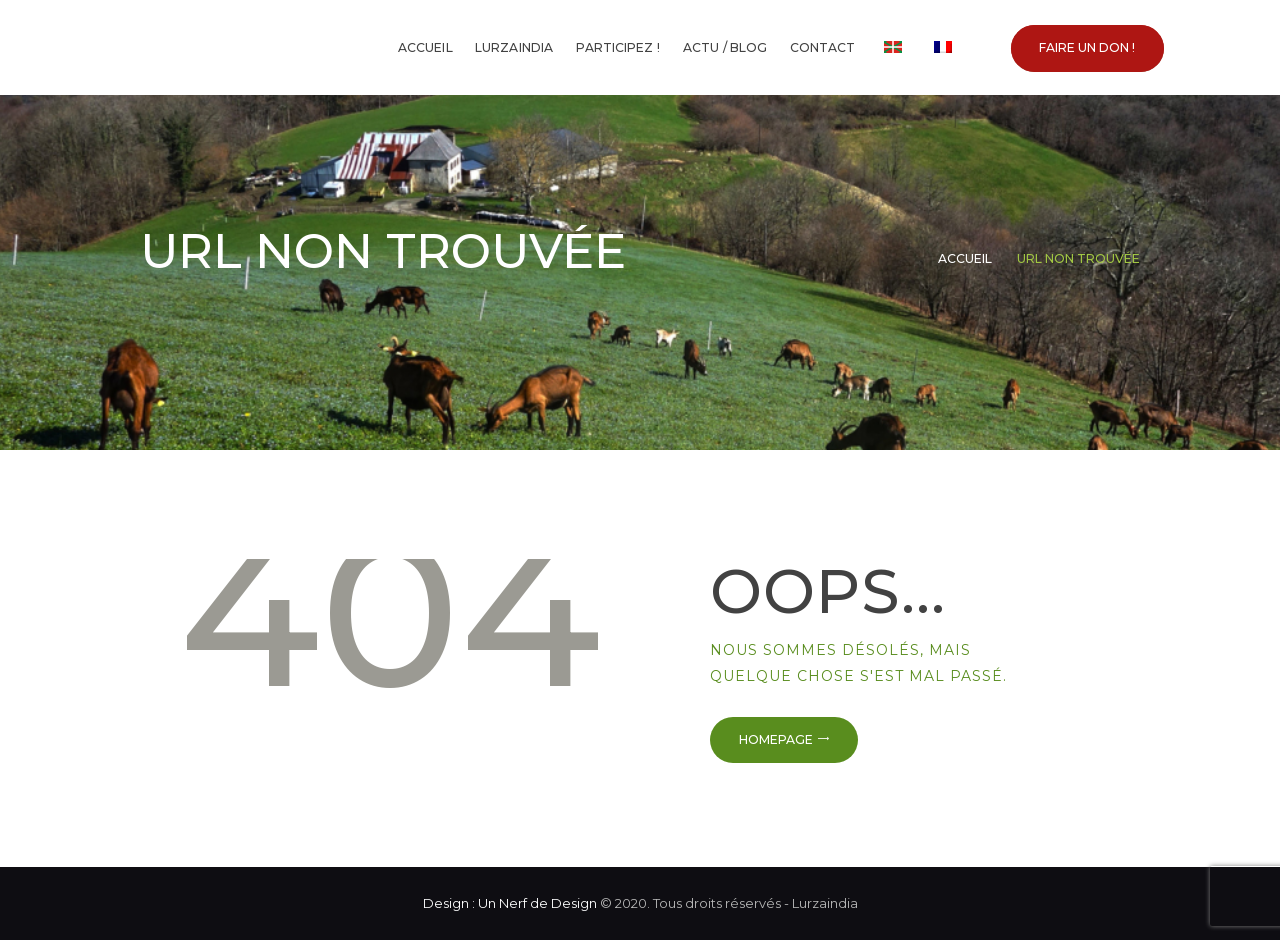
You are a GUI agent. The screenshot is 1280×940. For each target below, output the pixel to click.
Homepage (776, 739)
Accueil (965, 258)
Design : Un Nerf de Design (510, 903)
